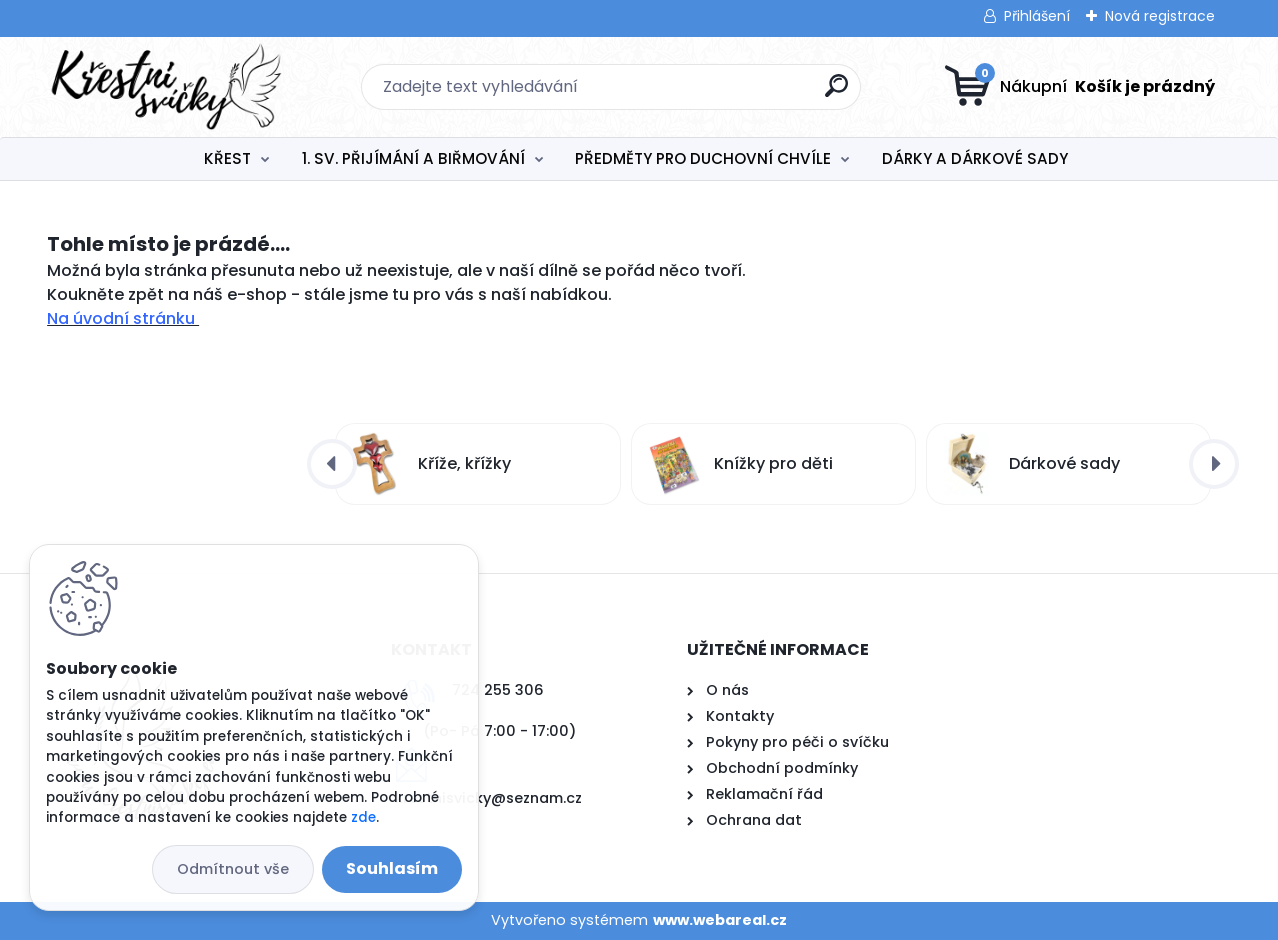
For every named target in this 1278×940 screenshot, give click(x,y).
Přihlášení (1037, 16)
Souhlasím (392, 868)
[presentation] (332, 464)
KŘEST (227, 158)
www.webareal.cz (720, 920)
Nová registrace (1160, 16)
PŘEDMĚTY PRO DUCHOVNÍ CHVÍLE (703, 158)
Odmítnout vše (233, 869)
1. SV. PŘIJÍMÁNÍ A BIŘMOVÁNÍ (413, 158)
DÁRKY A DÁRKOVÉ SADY (975, 158)
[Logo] (169, 87)
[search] (836, 93)
